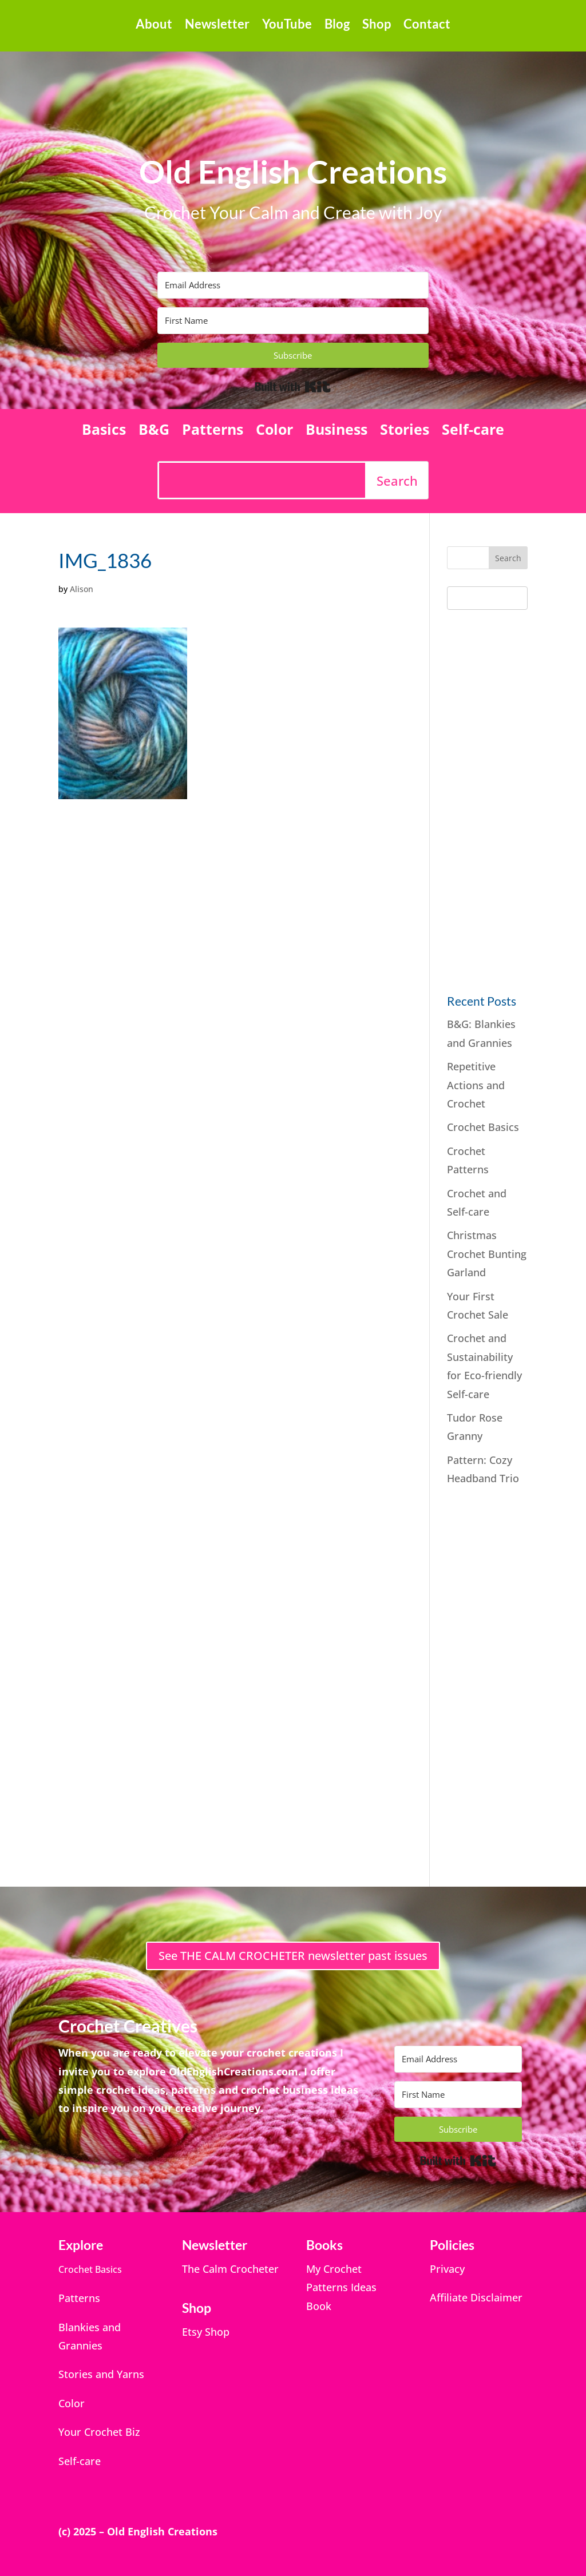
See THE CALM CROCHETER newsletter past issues (293, 1955)
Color (274, 431)
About (154, 25)
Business (336, 431)
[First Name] (292, 320)
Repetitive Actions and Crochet (476, 1084)
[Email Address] (292, 285)
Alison (81, 589)
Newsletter (217, 25)
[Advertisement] (516, 798)
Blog (337, 25)
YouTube (287, 25)
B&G (153, 431)
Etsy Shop (205, 2332)
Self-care (473, 431)
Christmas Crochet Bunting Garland (486, 1253)
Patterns (212, 431)
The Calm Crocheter (230, 2269)
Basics (104, 431)
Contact (426, 25)
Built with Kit (293, 386)
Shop (376, 25)
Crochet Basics (483, 1127)
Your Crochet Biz (99, 2432)
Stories (404, 431)
